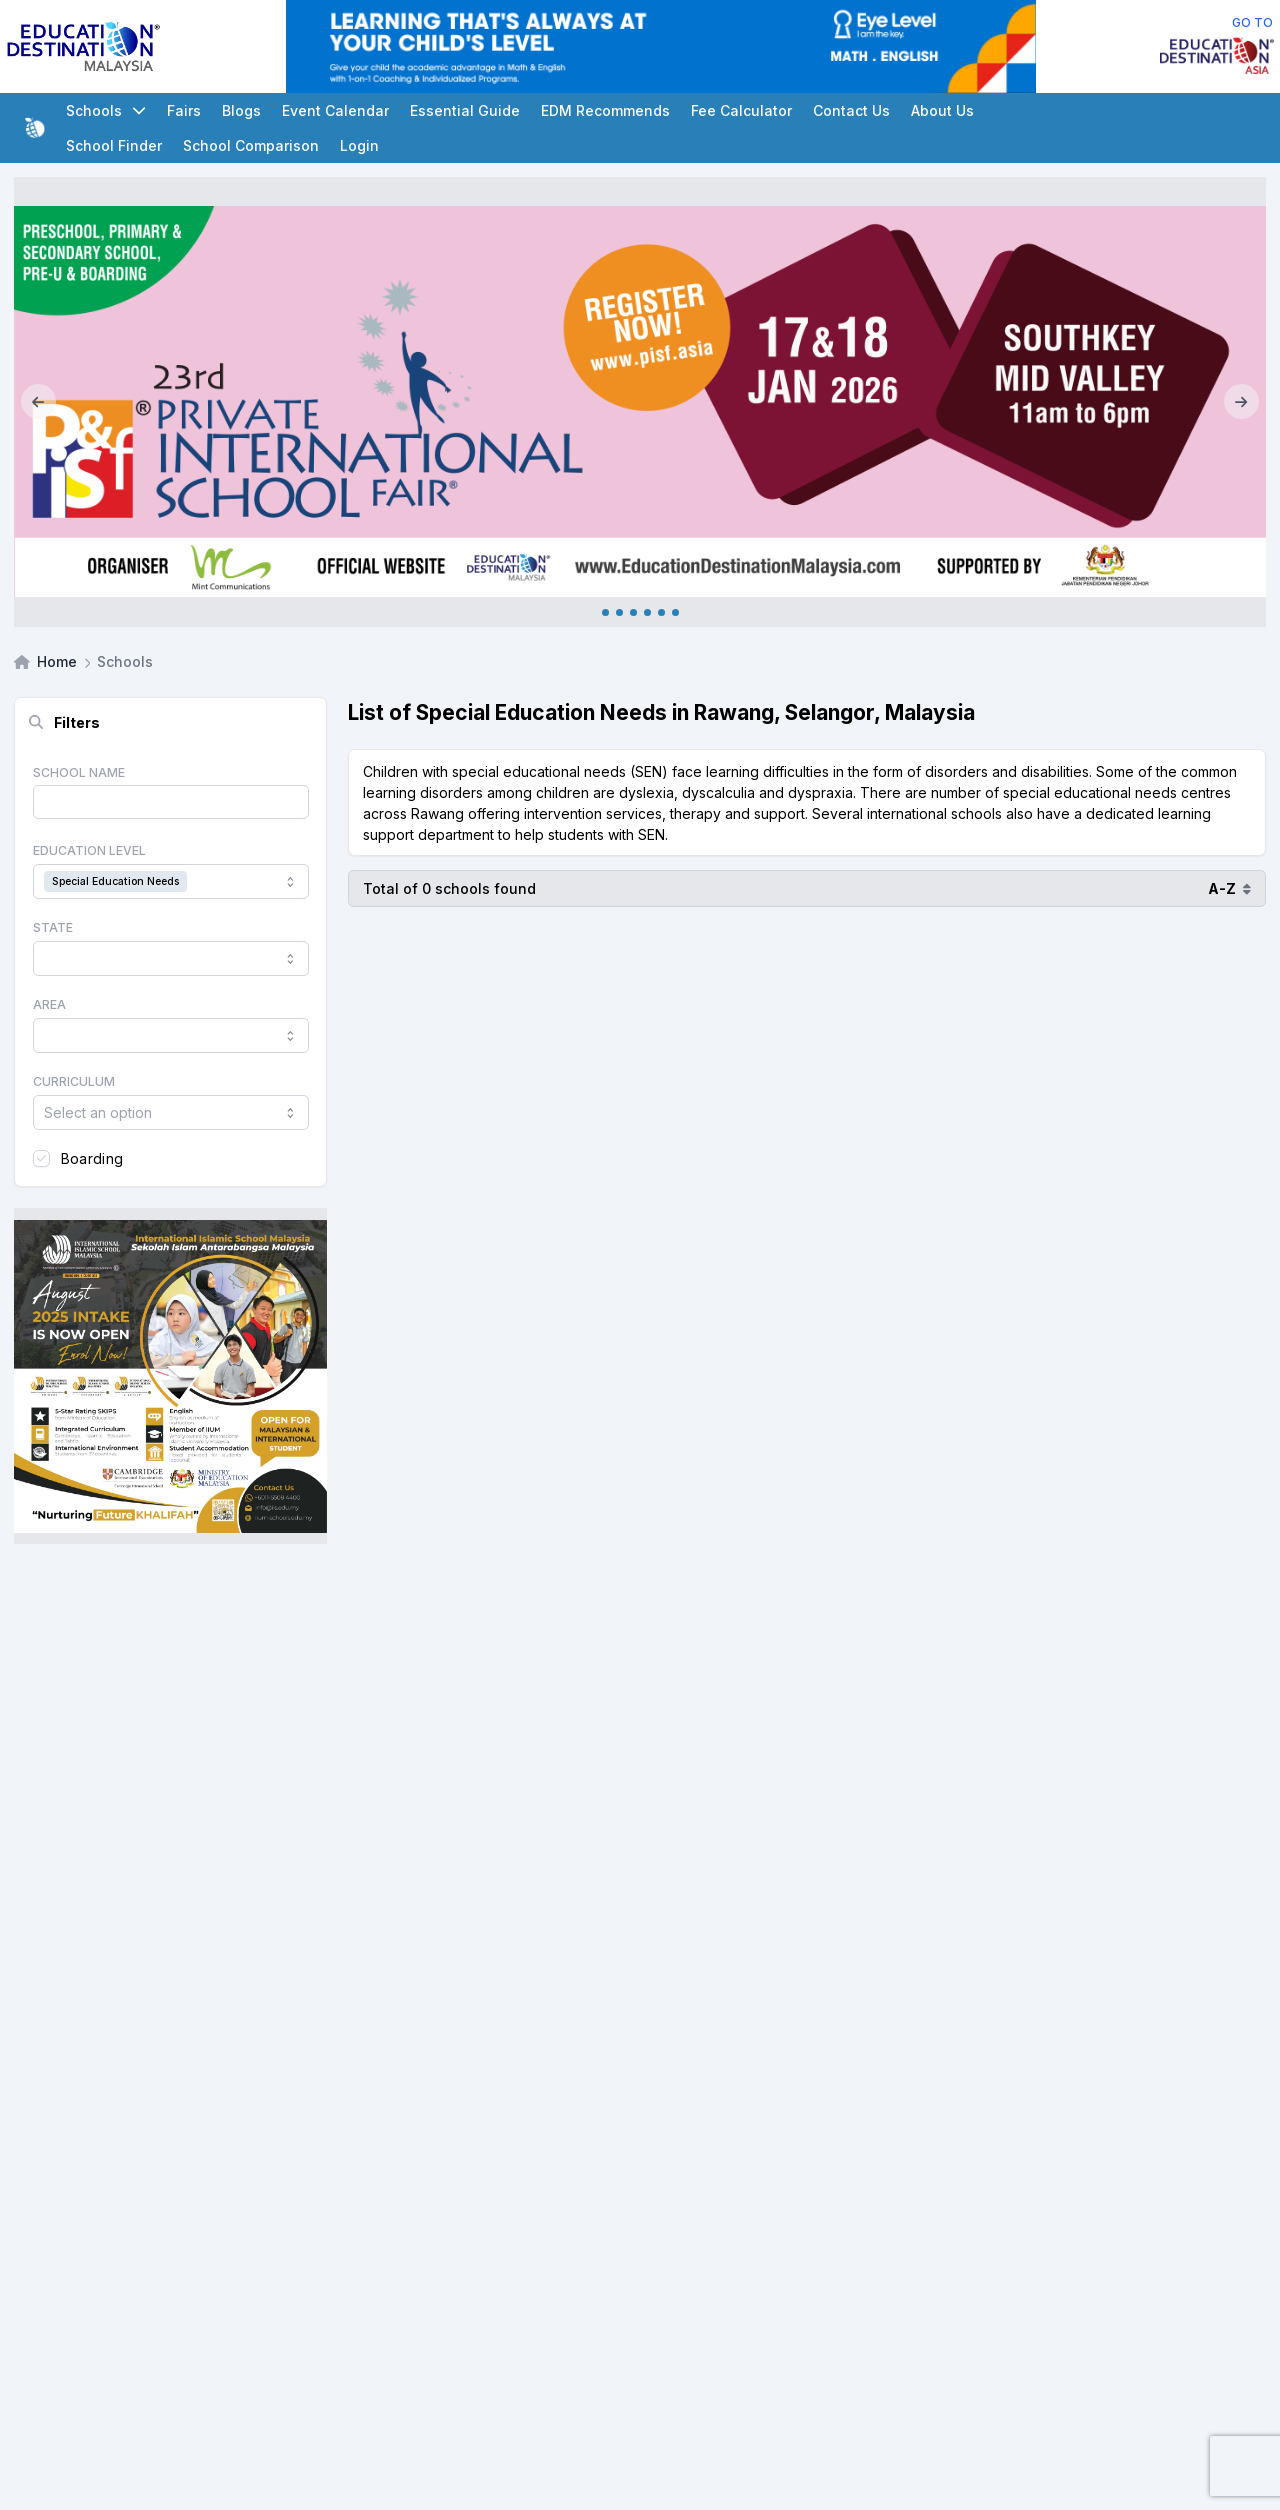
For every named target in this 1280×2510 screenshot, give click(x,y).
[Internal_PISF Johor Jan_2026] (640, 402)
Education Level (89, 850)
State (53, 927)
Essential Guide (465, 110)
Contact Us (851, 110)
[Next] (1241, 402)
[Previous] (38, 402)
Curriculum (74, 1081)
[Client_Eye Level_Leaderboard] (661, 46)
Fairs (184, 110)
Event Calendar (335, 110)
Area (49, 1004)
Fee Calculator (741, 110)
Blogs (241, 110)
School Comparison (251, 145)
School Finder (114, 145)
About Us (942, 110)
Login (359, 145)
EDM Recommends (605, 110)
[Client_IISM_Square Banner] (170, 1376)
